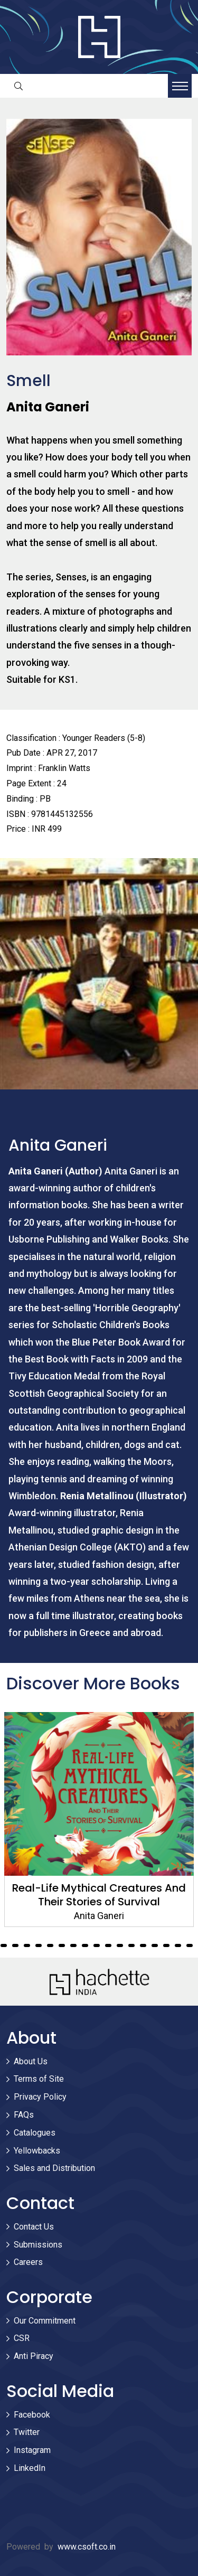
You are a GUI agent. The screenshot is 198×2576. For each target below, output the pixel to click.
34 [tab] (108, 1945)
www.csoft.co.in (87, 2547)
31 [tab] (73, 1945)
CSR (22, 2338)
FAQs (24, 2115)
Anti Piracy (33, 2356)
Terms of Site (39, 2079)
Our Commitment (45, 2321)
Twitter (27, 2432)
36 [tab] (131, 1945)
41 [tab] (189, 1945)
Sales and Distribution (54, 2168)
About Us (31, 2061)
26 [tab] (15, 1945)
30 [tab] (62, 1945)
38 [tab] (155, 1945)
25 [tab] (4, 1945)
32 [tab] (85, 1945)
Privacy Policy (40, 2097)
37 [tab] (143, 1945)
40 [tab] (178, 1945)
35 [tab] (120, 1945)
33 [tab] (96, 1945)
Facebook (32, 2415)
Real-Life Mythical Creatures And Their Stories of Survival (99, 1895)
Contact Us (34, 2227)
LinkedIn (29, 2468)
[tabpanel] (99, 1819)
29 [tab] (50, 1945)
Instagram (32, 2450)
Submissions (38, 2245)
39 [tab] (166, 1945)
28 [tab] (38, 1945)
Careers (28, 2262)
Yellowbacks (37, 2151)
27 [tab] (27, 1945)
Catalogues (34, 2133)
